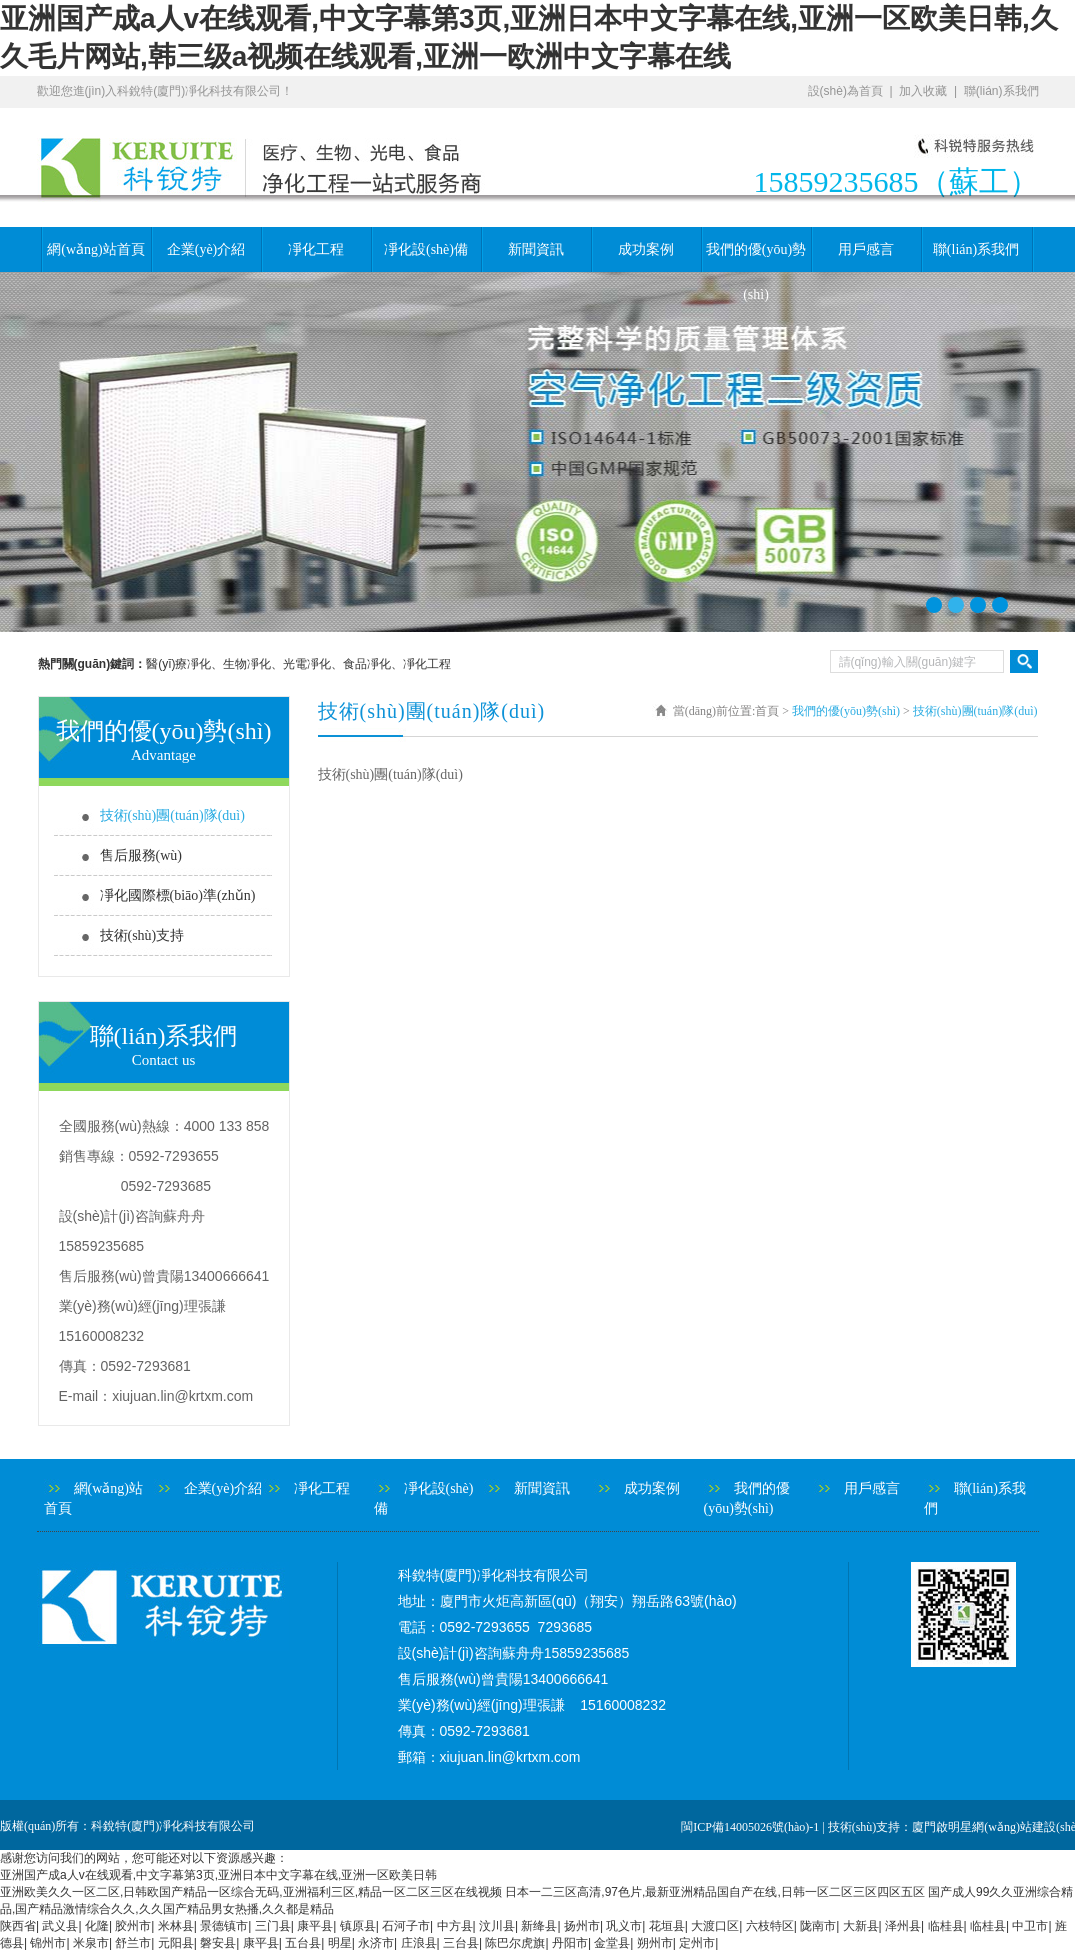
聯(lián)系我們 (1001, 91)
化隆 (97, 1926)
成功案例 (646, 249)
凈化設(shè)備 (426, 249)
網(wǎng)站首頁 (95, 249)
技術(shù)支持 (142, 935)
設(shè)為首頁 (845, 91)
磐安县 (218, 1943)
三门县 (273, 1926)
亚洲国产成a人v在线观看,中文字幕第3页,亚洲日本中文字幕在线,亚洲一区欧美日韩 (218, 1875)
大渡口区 (715, 1926)
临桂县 (946, 1926)
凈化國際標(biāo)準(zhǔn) (178, 895)
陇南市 (818, 1926)
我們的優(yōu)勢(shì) (756, 257)
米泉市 (91, 1943)
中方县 (455, 1926)
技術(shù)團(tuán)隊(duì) (172, 815)
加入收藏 (923, 91)
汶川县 (497, 1926)
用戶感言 (866, 249)
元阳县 (176, 1943)
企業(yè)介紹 (206, 249)
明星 (340, 1943)
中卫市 (1030, 1926)
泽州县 (903, 1926)
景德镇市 (224, 1926)
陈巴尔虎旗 (515, 1943)
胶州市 (133, 1926)
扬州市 (582, 1926)
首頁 (767, 711)
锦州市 (48, 1943)
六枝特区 (770, 1926)
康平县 (315, 1926)
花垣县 (667, 1926)
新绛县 (539, 1926)
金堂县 (612, 1943)
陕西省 (18, 1926)
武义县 (60, 1926)
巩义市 (624, 1926)
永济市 (376, 1943)
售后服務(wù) (141, 855)
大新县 (861, 1926)
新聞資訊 (536, 249)
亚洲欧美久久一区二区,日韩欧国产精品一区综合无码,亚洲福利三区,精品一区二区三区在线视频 (251, 1892)
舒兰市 (133, 1943)
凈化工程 (316, 249)
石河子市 (406, 1926)
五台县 (303, 1943)
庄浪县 (419, 1943)
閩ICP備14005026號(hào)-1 (750, 1827)
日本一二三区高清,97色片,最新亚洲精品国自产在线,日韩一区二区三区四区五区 (714, 1892)
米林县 (176, 1926)
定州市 (697, 1943)
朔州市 (655, 1943)
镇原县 (358, 1926)
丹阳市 (570, 1943)
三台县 (461, 1943)
